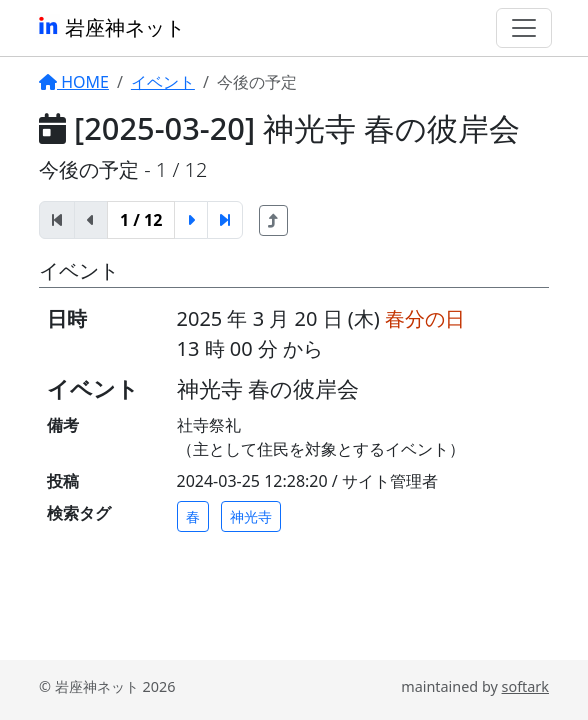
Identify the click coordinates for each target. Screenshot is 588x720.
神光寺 (251, 516)
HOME (74, 82)
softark (525, 686)
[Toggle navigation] (524, 28)
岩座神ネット (110, 27)
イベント (163, 82)
